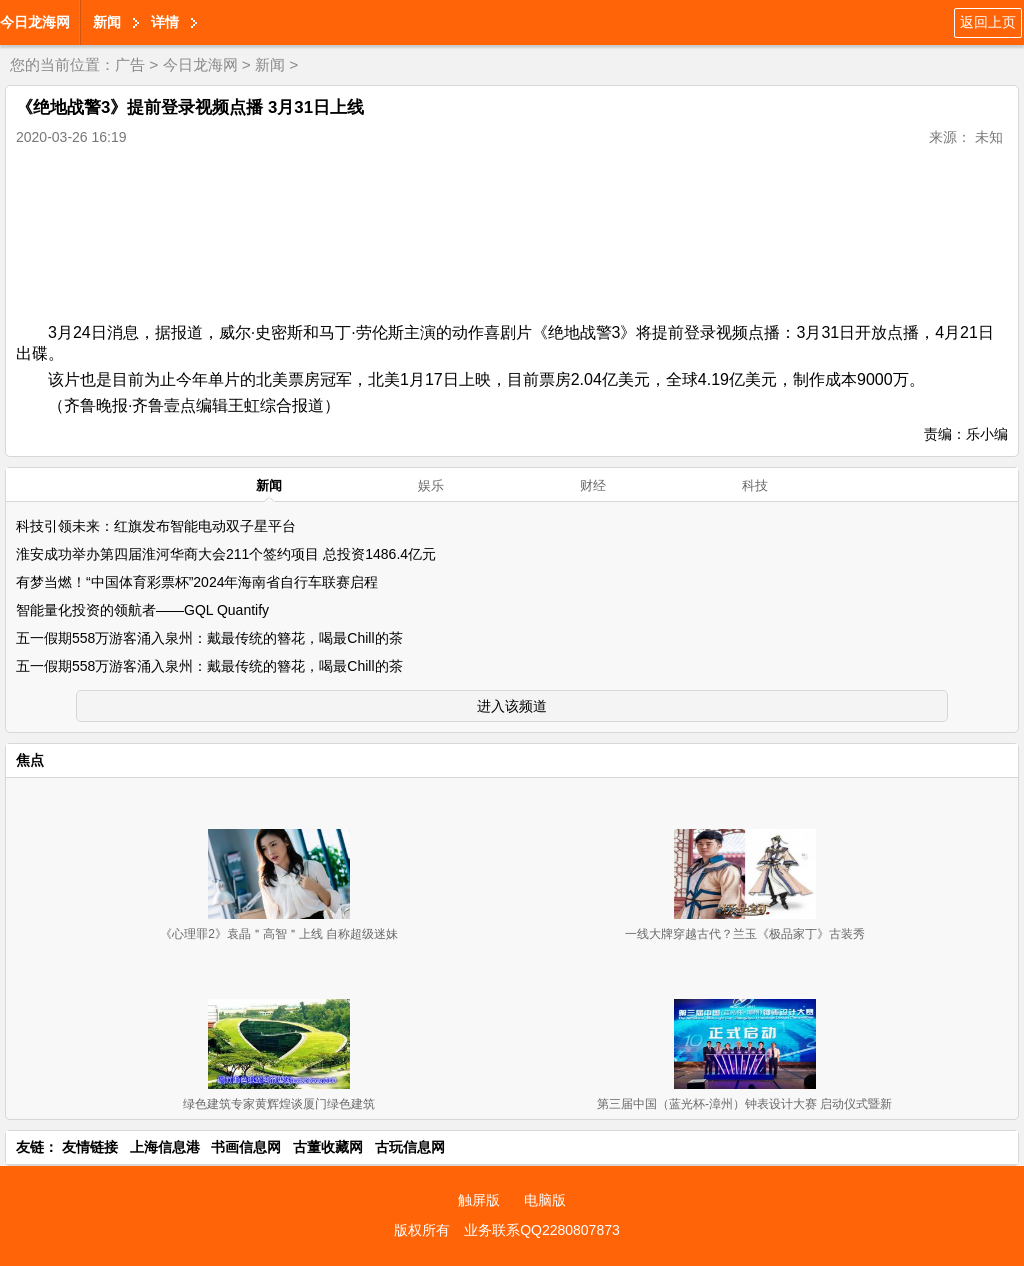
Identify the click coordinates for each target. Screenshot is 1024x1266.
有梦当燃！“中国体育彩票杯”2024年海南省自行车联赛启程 (197, 582)
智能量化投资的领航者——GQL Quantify (142, 610)
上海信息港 (165, 1147)
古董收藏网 (328, 1147)
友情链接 (90, 1147)
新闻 (107, 22)
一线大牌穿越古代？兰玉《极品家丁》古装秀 (745, 934)
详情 (165, 22)
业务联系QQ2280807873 (542, 1230)
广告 (130, 64)
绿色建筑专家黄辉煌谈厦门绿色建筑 (279, 1104)
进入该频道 (512, 706)
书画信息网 (246, 1147)
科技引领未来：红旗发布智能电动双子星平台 (156, 526)
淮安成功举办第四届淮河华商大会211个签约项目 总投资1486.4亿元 (226, 554)
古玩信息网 (410, 1147)
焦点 (30, 760)
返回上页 (988, 22)
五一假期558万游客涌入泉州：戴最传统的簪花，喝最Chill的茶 (209, 638)
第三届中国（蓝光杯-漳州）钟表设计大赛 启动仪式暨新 (744, 1104)
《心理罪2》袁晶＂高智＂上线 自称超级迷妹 (279, 934)
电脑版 (545, 1200)
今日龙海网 (35, 22)
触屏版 (479, 1200)
